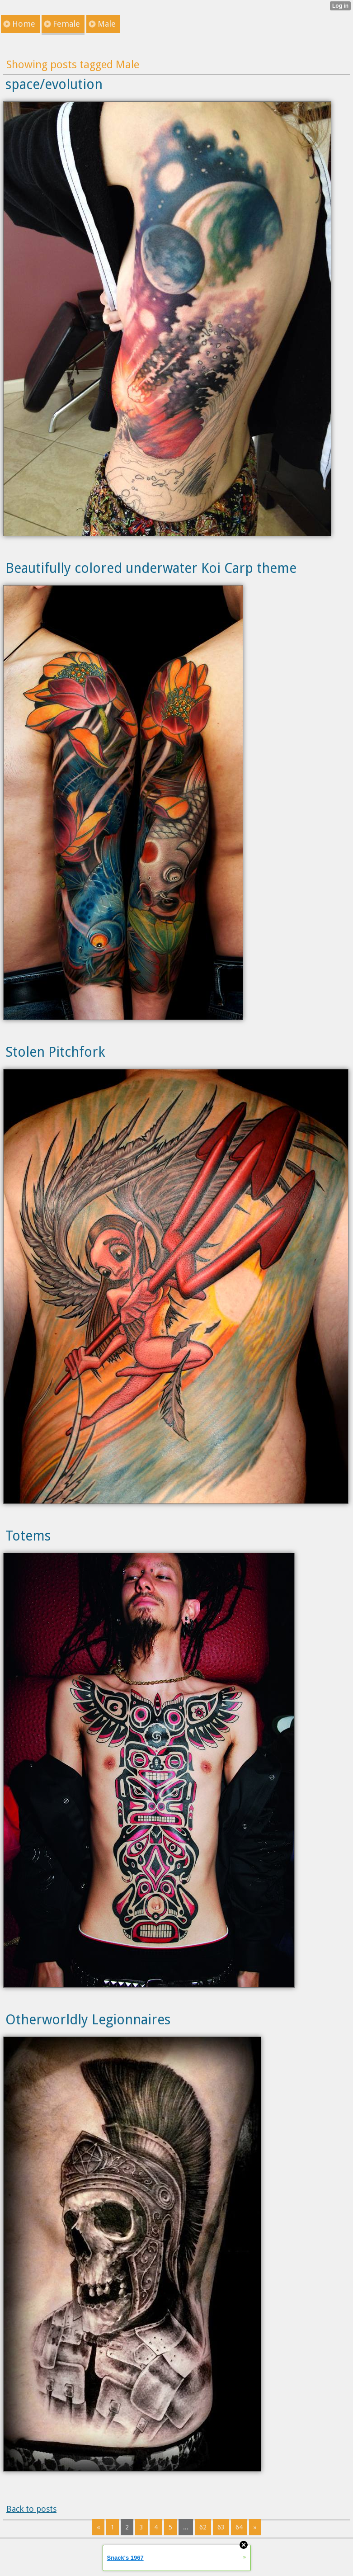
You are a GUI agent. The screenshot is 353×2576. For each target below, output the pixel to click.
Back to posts (31, 2509)
